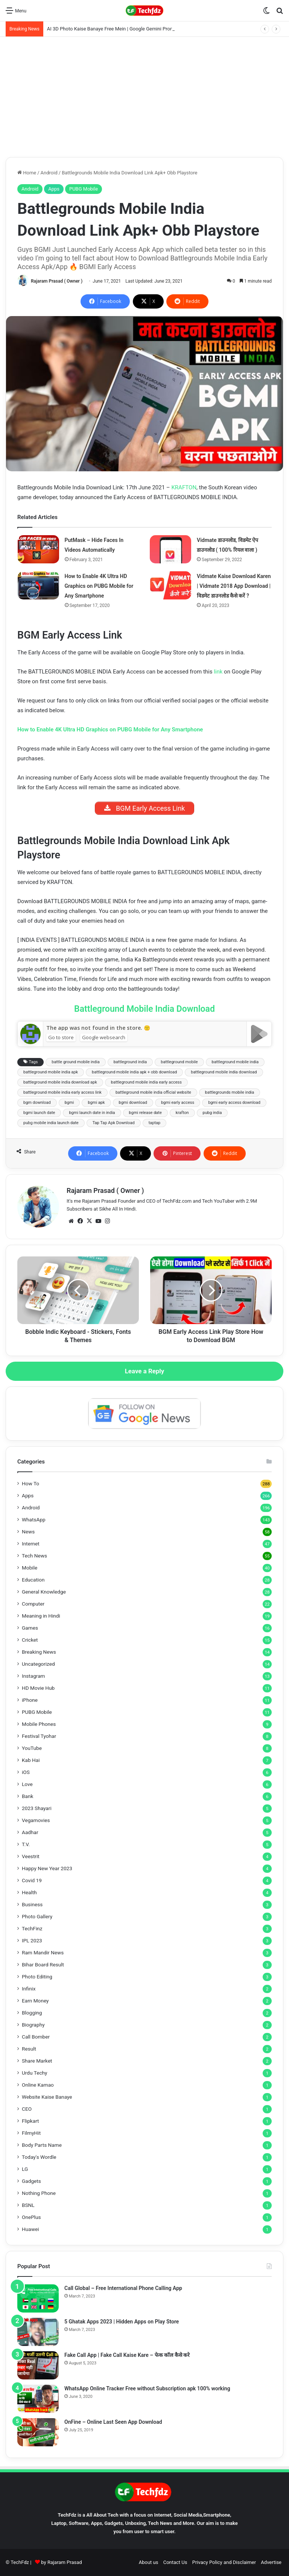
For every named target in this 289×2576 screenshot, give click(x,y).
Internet (31, 1544)
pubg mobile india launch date (51, 1122)
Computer (33, 1604)
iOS (26, 1772)
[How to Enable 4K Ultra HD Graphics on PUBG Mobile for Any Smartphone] (38, 585)
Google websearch (103, 1037)
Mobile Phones (39, 1724)
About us (148, 2562)
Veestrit (31, 1856)
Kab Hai (31, 1760)
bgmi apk (96, 1102)
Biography (33, 2025)
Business (32, 1904)
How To (30, 1483)
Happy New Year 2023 (47, 1868)
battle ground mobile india (75, 1061)
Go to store (61, 1037)
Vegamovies (36, 1820)
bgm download (37, 1102)
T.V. (26, 1844)
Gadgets (31, 2181)
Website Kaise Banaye (47, 2097)
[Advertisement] (144, 97)
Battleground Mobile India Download (144, 1009)
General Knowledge (44, 1592)
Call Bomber (36, 2037)
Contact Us (175, 2562)
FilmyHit (31, 2133)
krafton (182, 1112)
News (28, 1532)
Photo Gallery (37, 1916)
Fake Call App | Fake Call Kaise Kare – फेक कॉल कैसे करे (127, 2355)
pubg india (212, 1112)
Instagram (33, 1676)
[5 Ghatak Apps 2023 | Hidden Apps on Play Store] (38, 2332)
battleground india (130, 1061)
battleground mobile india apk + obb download (134, 1072)
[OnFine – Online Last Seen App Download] (38, 2432)
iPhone (30, 1700)
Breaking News (39, 1652)
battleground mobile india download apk (60, 1082)
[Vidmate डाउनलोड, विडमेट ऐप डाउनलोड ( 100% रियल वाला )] (170, 549)
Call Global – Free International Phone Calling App (123, 2288)
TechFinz (32, 1928)
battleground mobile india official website (153, 1092)
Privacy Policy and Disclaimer (224, 2562)
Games (30, 1628)
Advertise (271, 2562)
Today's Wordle (39, 2157)
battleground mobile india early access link (62, 1092)
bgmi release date (145, 1112)
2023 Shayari (37, 1808)
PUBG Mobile (83, 189)
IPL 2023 (32, 1940)
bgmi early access (177, 1102)
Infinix (28, 1989)
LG (25, 2169)
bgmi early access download (234, 1102)
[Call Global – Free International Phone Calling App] (38, 2298)
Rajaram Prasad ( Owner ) (56, 281)
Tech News (34, 1556)
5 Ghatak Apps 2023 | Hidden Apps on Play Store (121, 2322)
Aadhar (30, 1832)
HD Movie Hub (38, 1688)
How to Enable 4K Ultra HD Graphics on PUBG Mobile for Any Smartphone (99, 586)
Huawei (30, 2229)
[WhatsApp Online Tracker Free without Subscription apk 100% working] (38, 2399)
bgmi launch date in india (92, 1112)
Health (29, 1892)
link (218, 671)
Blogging (32, 2013)
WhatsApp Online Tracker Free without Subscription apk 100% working (147, 2388)
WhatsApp (34, 1520)
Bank (27, 1796)
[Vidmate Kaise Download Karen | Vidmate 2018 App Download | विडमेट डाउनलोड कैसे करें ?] (170, 585)
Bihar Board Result (43, 1965)
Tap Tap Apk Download (114, 1122)
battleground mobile (179, 1061)
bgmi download (133, 1102)
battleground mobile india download (224, 1072)
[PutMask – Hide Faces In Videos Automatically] (38, 549)
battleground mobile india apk (50, 1072)
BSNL (28, 2205)
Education (33, 1580)
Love (27, 1784)
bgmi (69, 1102)
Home (26, 173)
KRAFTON (183, 487)
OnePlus (31, 2217)
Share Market (37, 2061)
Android (49, 173)
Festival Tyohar (39, 1736)
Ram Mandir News (43, 1952)
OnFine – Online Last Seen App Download (113, 2422)
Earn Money (35, 2001)
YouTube (32, 1748)
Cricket (30, 1640)
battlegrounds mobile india (229, 1092)
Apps (53, 189)
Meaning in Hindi (41, 1616)
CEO (27, 2109)
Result (29, 2049)
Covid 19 (32, 1880)
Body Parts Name (42, 2145)
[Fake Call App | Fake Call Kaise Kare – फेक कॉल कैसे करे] (38, 2365)
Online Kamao (38, 2085)
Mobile (29, 1568)
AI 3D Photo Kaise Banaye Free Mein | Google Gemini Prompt (113, 29)
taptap (155, 1122)
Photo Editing (37, 1977)
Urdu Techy (34, 2073)
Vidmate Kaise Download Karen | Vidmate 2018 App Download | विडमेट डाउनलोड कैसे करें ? (234, 586)
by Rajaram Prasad (61, 2562)
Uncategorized (38, 1664)
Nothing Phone (39, 2193)
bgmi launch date (39, 1112)
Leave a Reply (144, 1371)
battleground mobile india (235, 1061)
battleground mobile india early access (146, 1082)
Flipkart (30, 2121)
